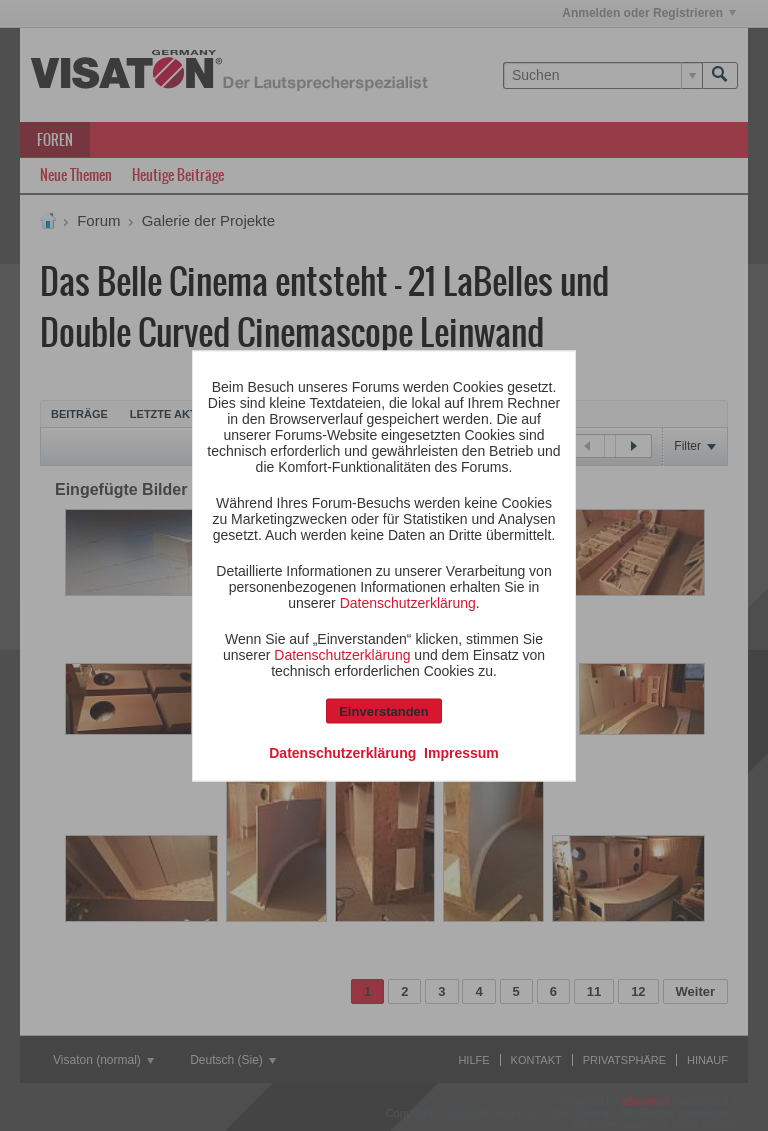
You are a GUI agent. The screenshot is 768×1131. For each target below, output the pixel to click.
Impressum (461, 752)
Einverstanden (384, 710)
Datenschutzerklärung (408, 602)
